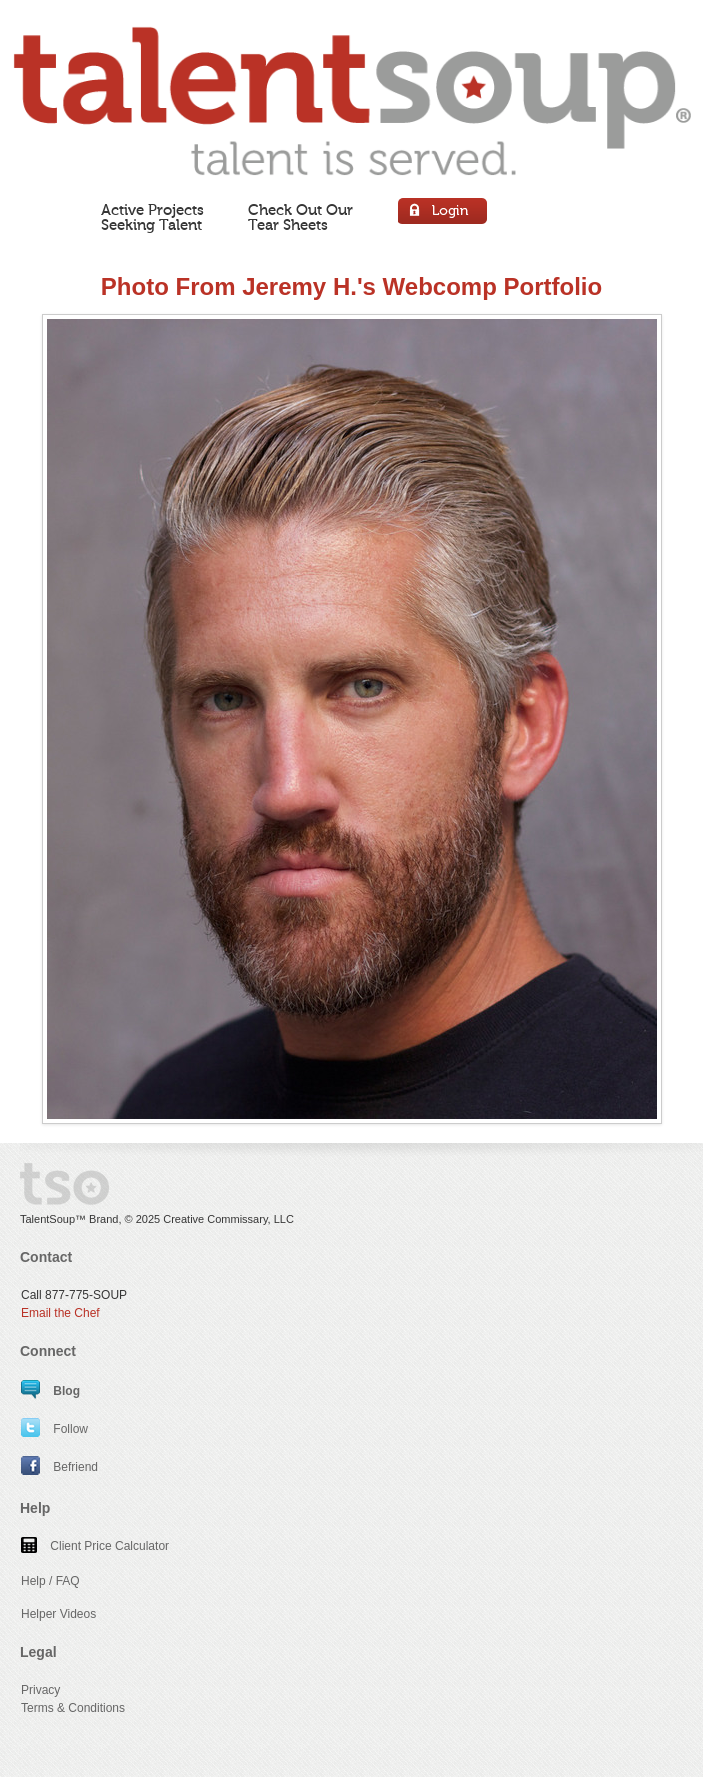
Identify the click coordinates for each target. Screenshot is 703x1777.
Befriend (59, 1467)
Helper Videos (58, 1614)
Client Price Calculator (95, 1546)
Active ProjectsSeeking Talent (152, 217)
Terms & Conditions (73, 1708)
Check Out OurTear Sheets (300, 217)
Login (443, 213)
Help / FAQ (50, 1581)
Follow (54, 1429)
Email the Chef (60, 1313)
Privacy (40, 1690)
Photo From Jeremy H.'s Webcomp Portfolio (351, 286)
